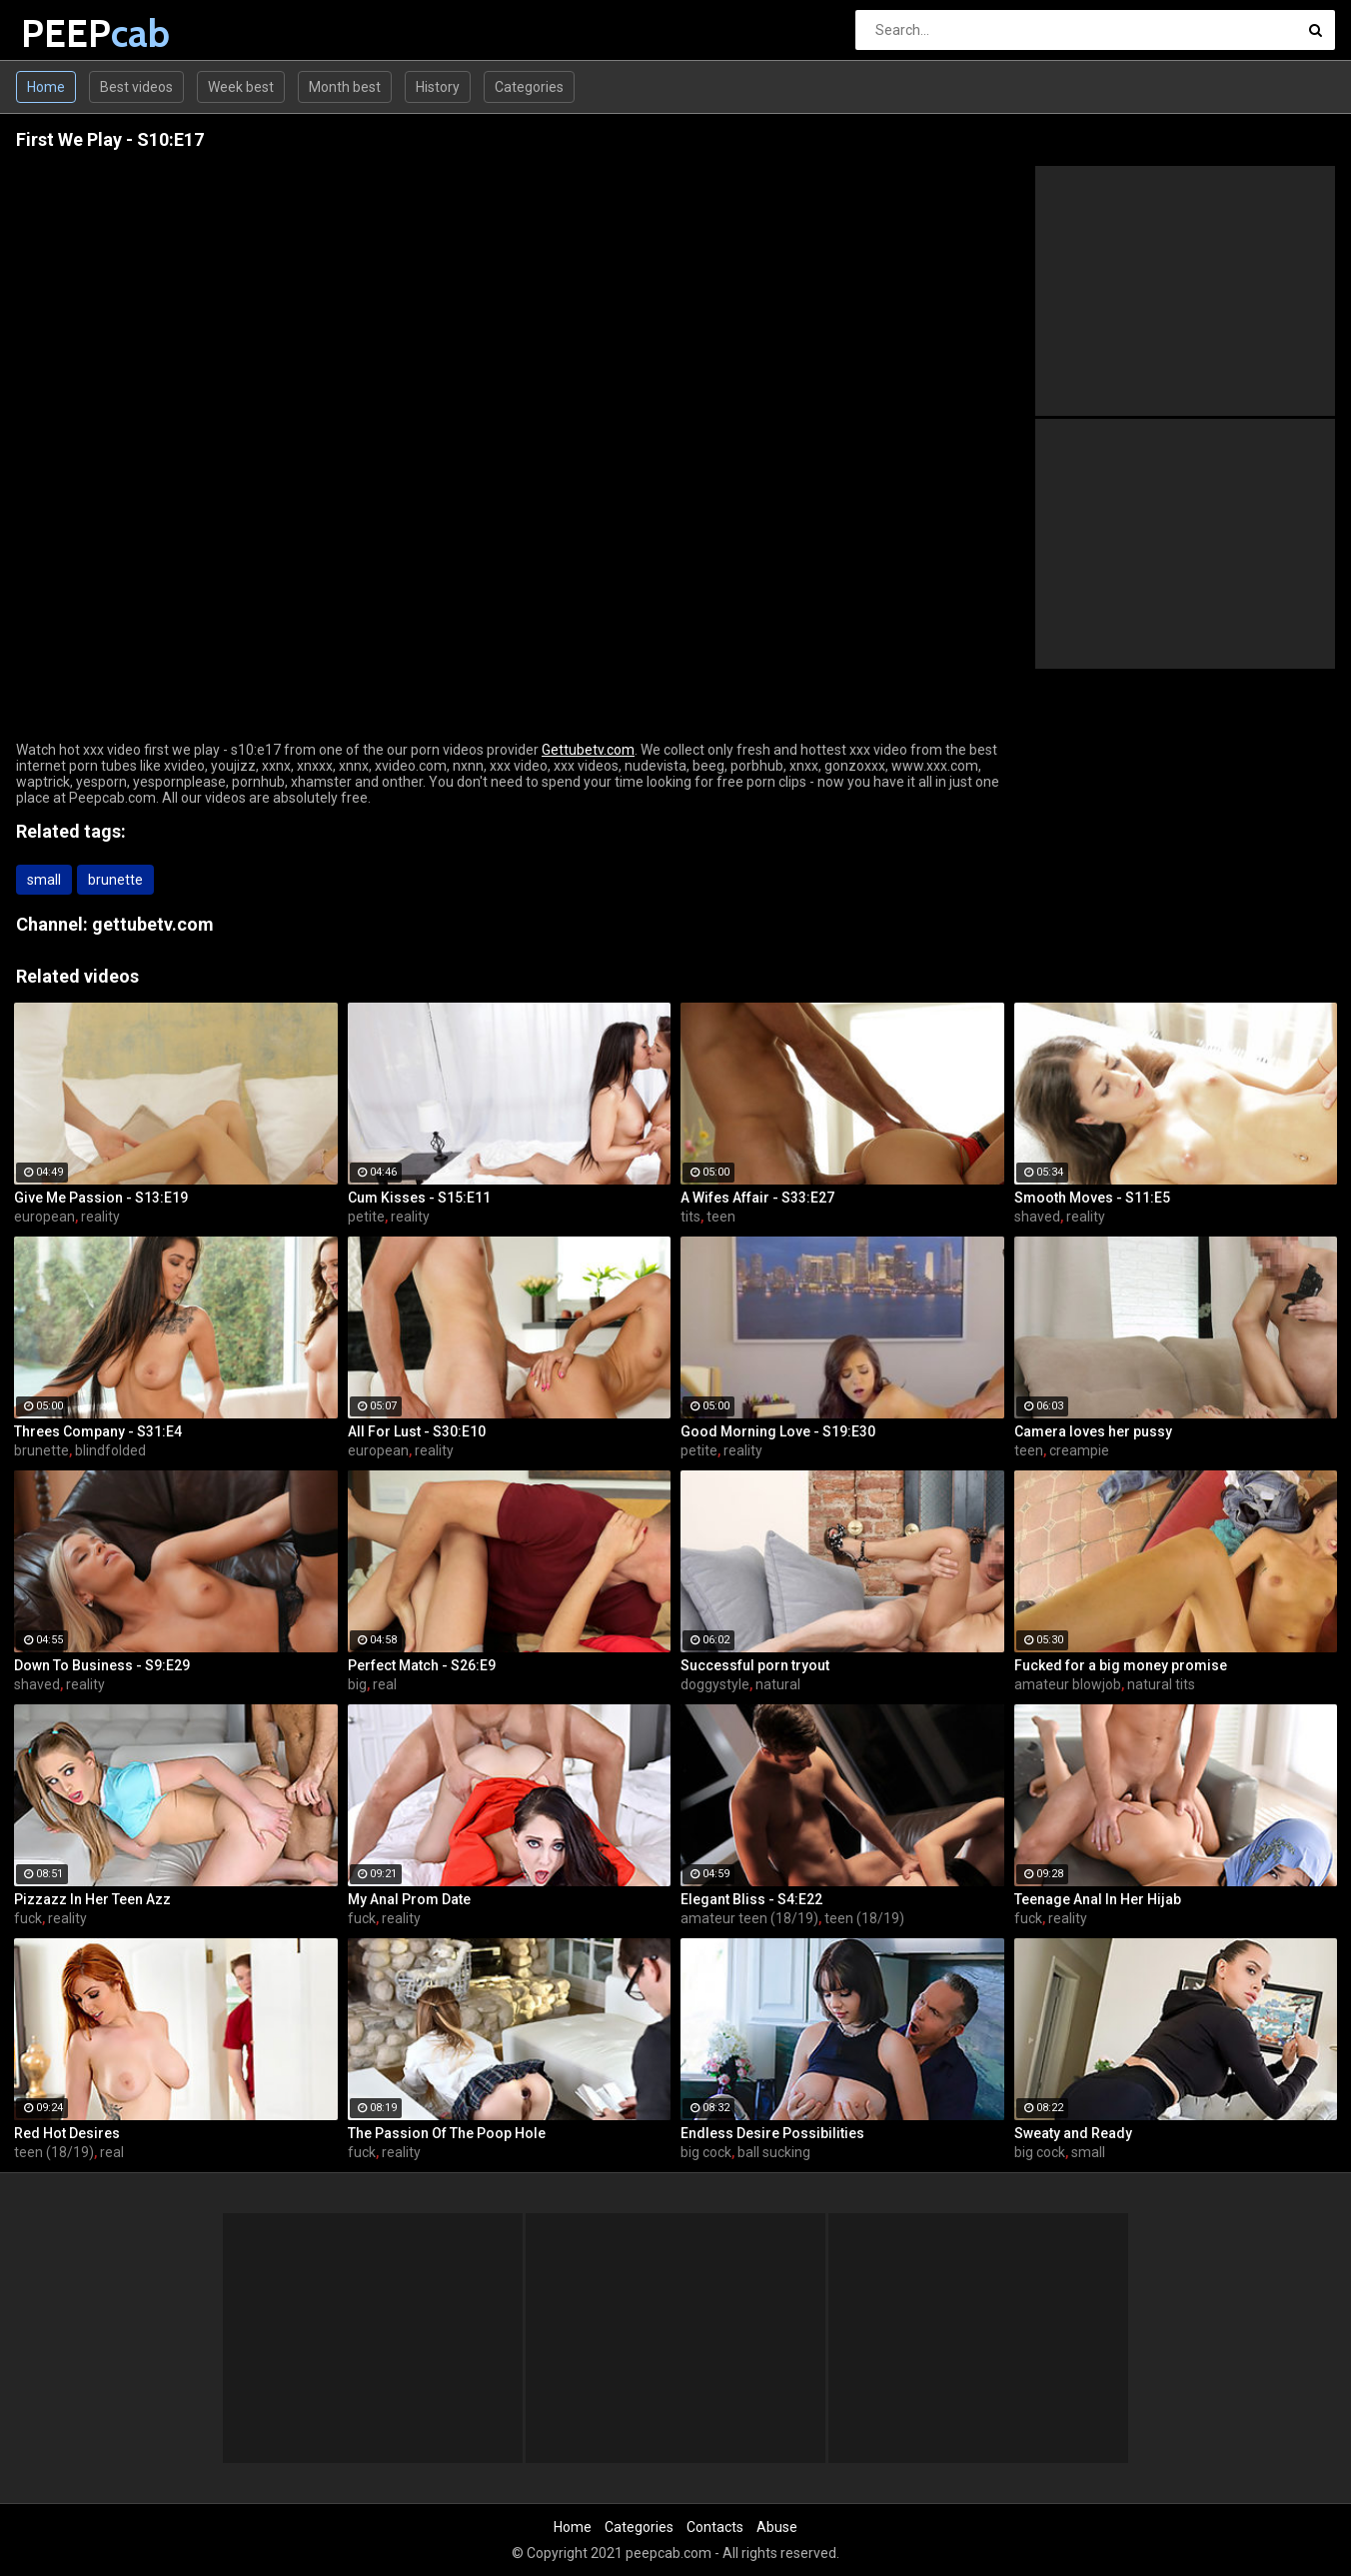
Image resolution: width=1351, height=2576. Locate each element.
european (44, 1217)
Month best (345, 87)
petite (366, 1217)
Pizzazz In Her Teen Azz (92, 1899)
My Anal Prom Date (409, 1899)
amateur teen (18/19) (749, 1918)
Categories (529, 87)
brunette (115, 880)
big (357, 1684)
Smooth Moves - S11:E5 (1092, 1198)
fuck (28, 1918)
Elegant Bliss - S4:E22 (751, 1899)
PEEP (73, 33)
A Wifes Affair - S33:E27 (757, 1198)
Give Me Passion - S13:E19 (101, 1198)
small (44, 880)
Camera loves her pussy (1093, 1431)
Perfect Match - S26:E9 (422, 1665)
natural (777, 1684)
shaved (1037, 1217)
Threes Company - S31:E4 (98, 1431)
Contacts (714, 2527)
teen (720, 1217)
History (438, 87)
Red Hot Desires (67, 2133)
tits (690, 1217)
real (385, 1684)
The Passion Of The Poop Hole (447, 2133)
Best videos (136, 87)
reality (100, 1217)
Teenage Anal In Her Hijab (1097, 1899)
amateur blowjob (1067, 1684)
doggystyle (714, 1684)
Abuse (776, 2527)
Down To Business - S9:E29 (102, 1665)
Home (46, 87)
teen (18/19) (864, 1918)
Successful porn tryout (754, 1665)
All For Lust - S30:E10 (417, 1431)
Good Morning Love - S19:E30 (777, 1431)
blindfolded (110, 1450)
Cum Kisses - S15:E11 (419, 1198)
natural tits (1161, 1684)
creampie (1079, 1450)
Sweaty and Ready (1073, 2133)
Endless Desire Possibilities (772, 2133)
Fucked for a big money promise (1120, 1665)
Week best (241, 87)
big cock (705, 2152)
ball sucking (773, 2152)
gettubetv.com (153, 924)
